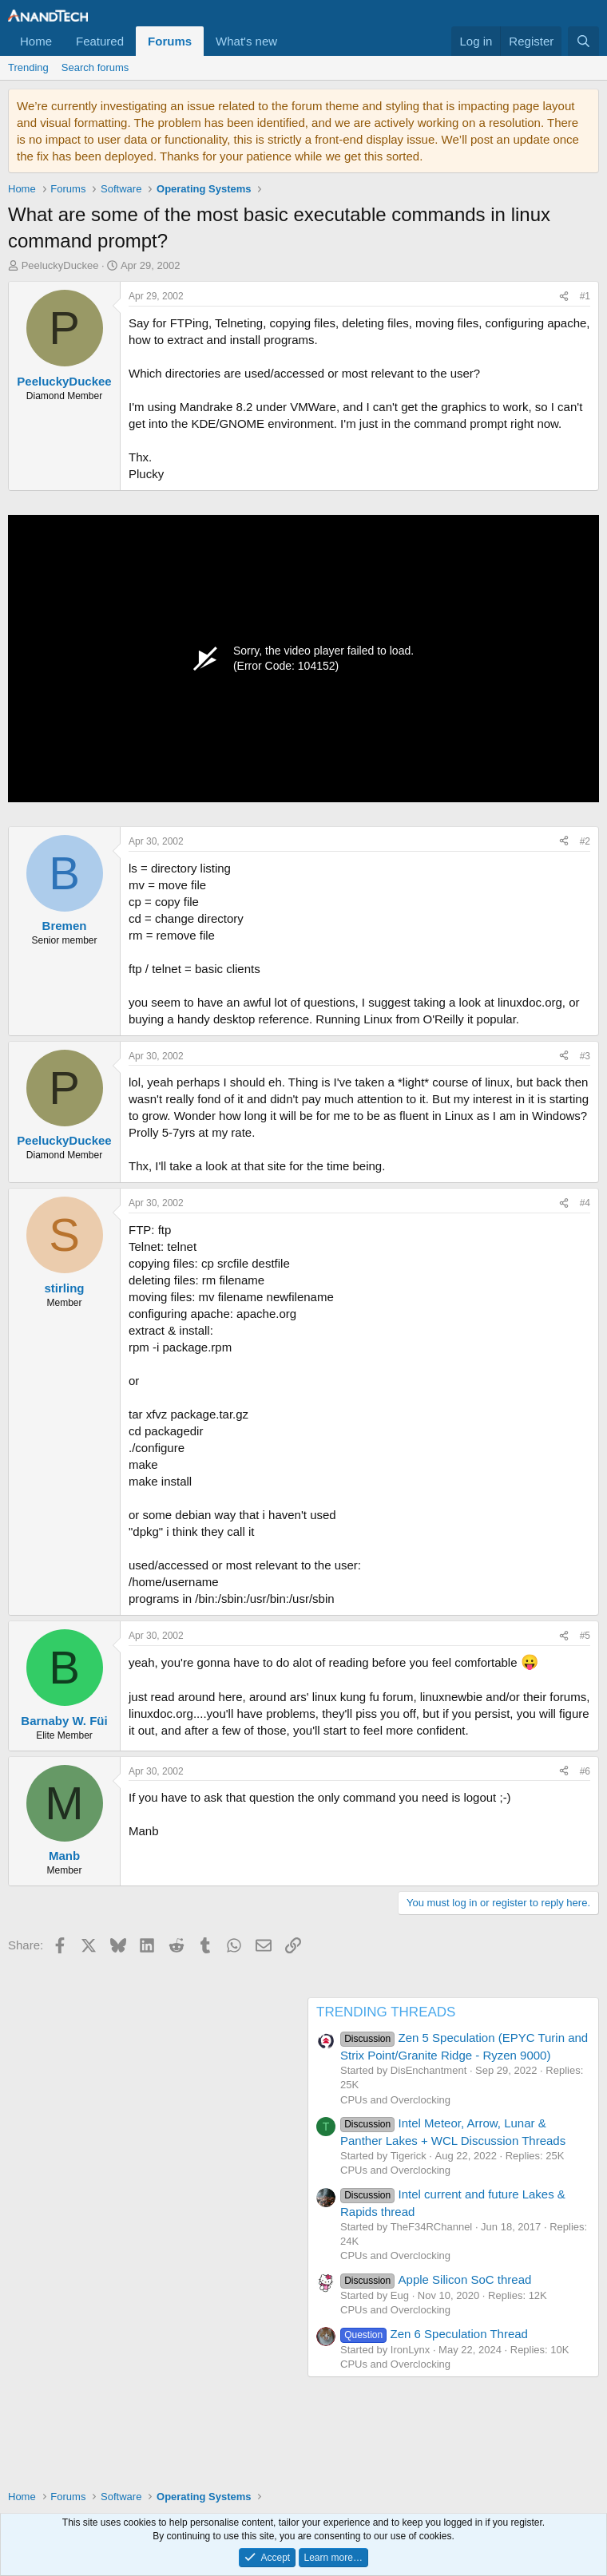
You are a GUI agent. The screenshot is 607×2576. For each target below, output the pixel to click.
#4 (585, 1203)
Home (36, 41)
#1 (585, 296)
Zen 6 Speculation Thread (434, 2334)
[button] (290, 41)
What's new (246, 41)
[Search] (583, 41)
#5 (585, 1635)
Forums (170, 41)
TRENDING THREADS (385, 2012)
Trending (28, 67)
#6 (585, 1771)
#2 (585, 841)
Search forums (95, 67)
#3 (585, 1056)
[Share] (563, 296)
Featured (100, 41)
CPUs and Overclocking (395, 2100)
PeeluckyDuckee (60, 265)
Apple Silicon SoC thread (435, 2279)
